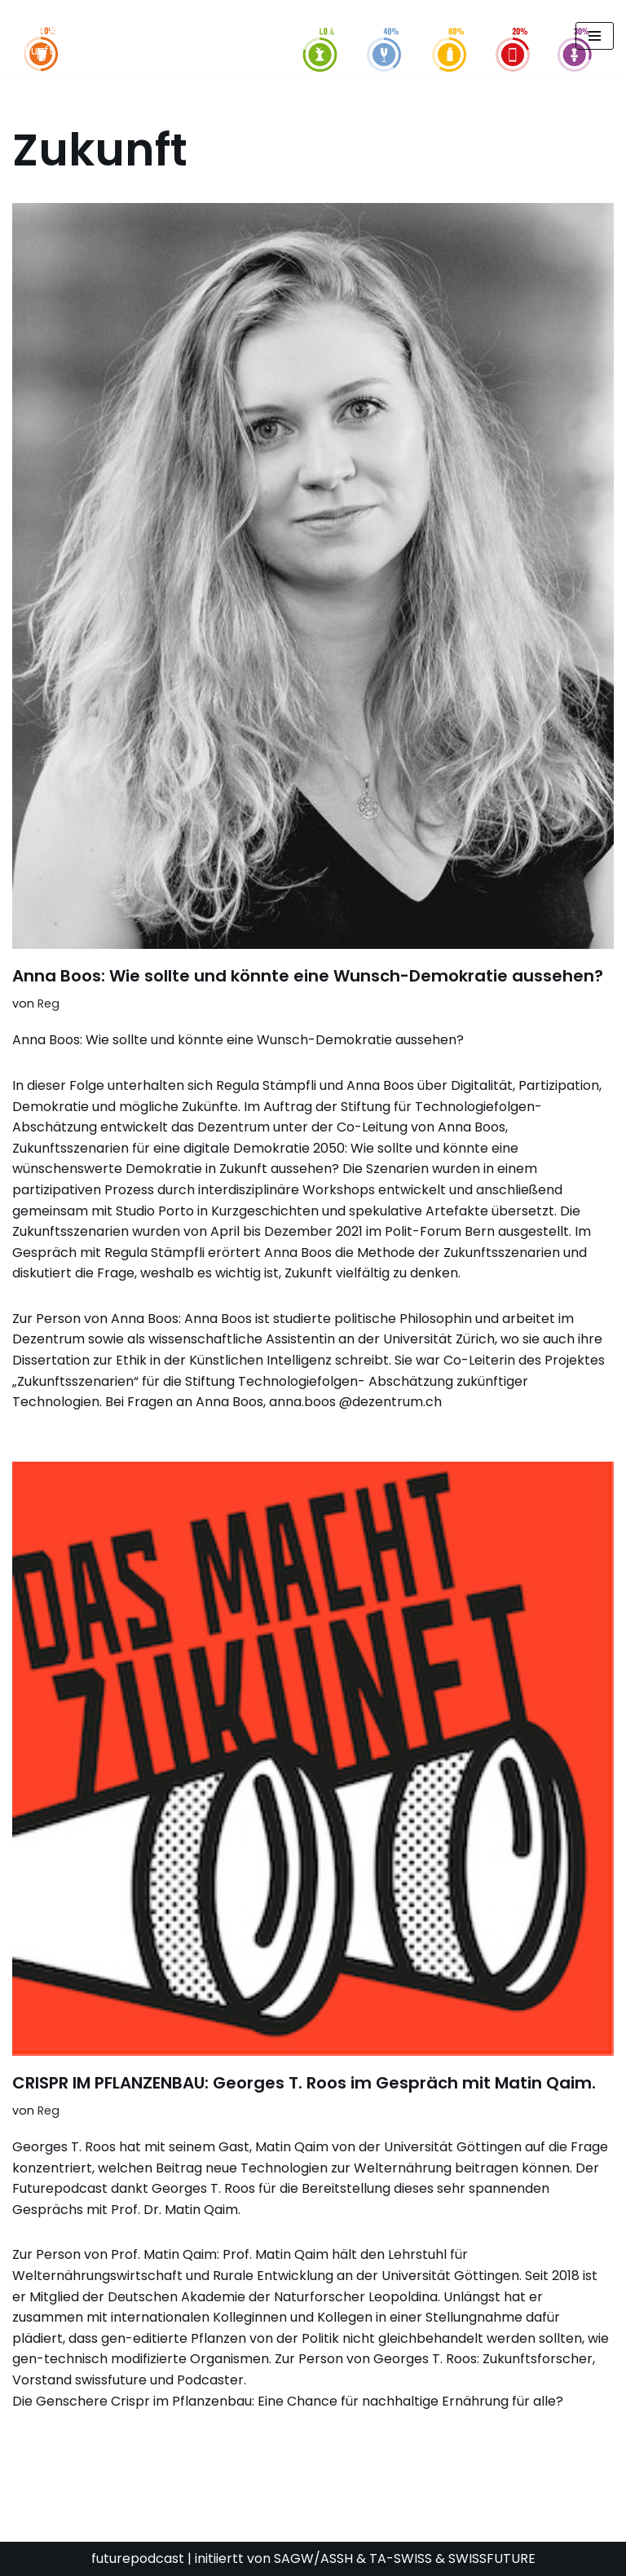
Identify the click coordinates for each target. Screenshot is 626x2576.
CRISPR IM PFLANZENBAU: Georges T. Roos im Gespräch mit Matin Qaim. (304, 2082)
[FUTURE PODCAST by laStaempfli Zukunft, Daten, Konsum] (174, 35)
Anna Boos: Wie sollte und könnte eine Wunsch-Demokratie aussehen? (307, 975)
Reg (48, 1003)
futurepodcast (137, 2558)
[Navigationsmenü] (594, 36)
